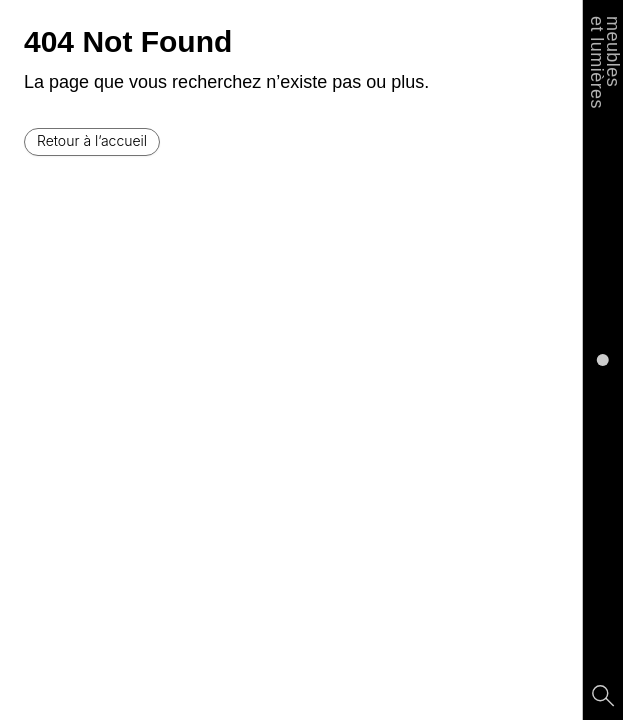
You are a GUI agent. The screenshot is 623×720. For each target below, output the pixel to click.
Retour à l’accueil (92, 140)
